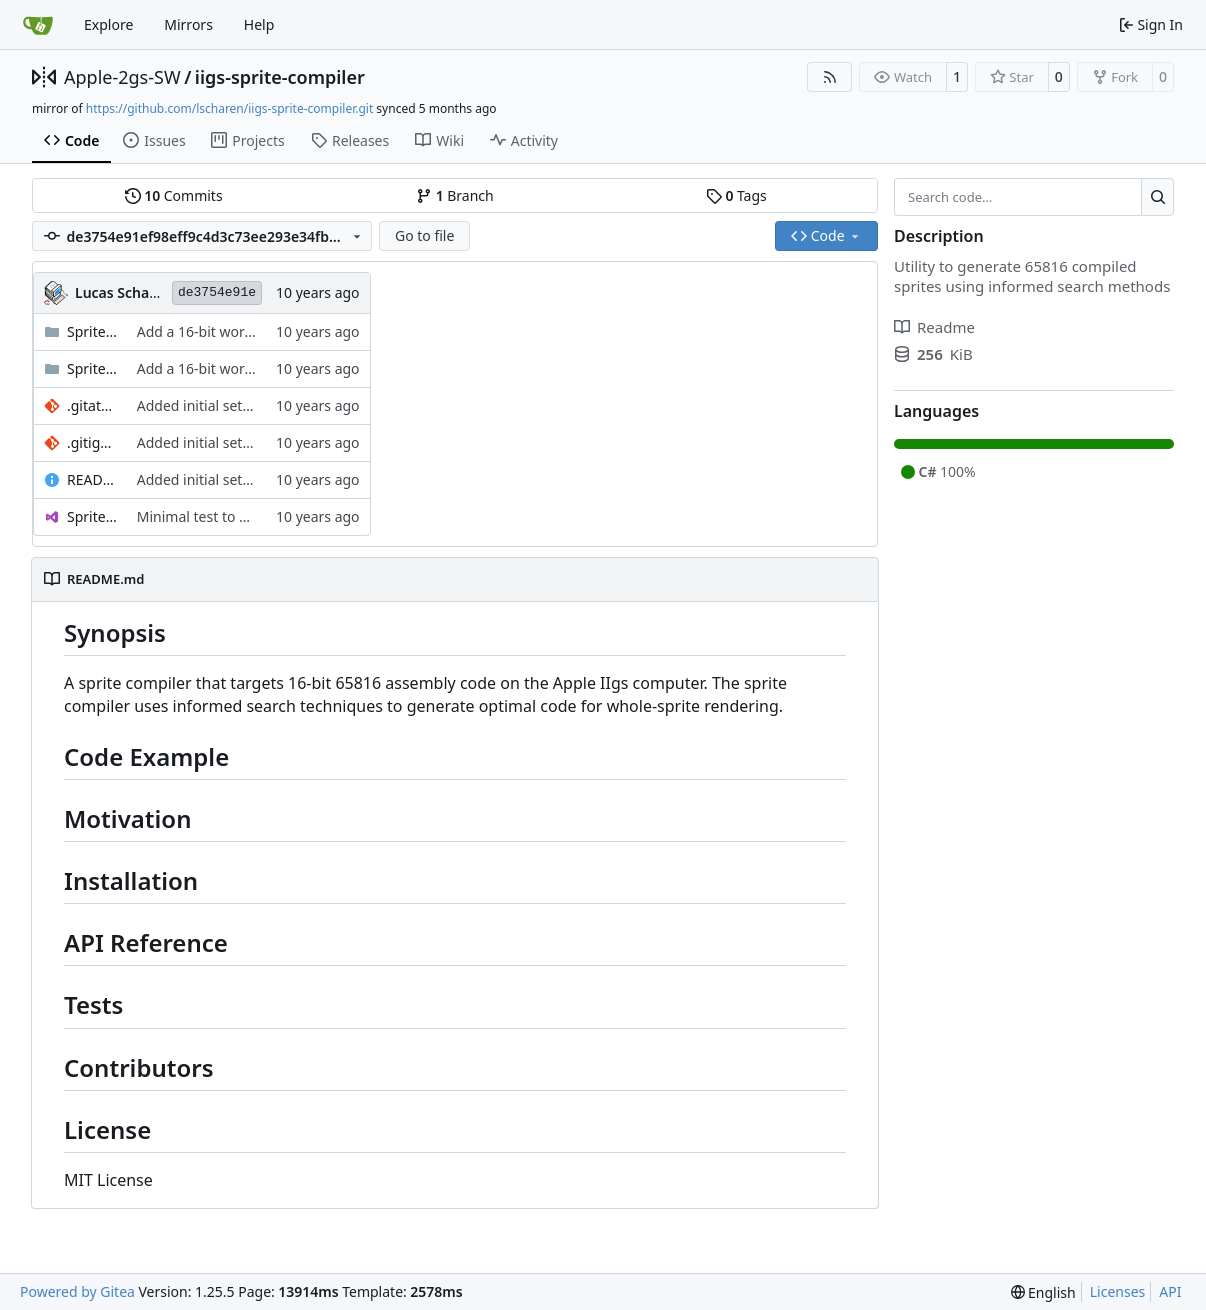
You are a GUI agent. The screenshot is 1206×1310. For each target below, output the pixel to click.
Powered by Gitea (77, 1291)
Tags (736, 195)
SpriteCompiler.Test (92, 368)
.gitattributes (92, 405)
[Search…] (1157, 197)
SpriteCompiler (92, 331)
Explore (108, 24)
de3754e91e (217, 292)
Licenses (1118, 1291)
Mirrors (188, 24)
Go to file (424, 235)
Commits (174, 195)
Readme (934, 327)
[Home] (38, 25)
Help (259, 24)
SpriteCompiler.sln (92, 516)
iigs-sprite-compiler (280, 77)
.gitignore (92, 442)
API (1170, 1291)
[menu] (1043, 1292)
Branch (455, 195)
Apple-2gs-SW (122, 77)
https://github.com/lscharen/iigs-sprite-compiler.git (229, 108)
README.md (92, 479)
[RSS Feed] (830, 77)
